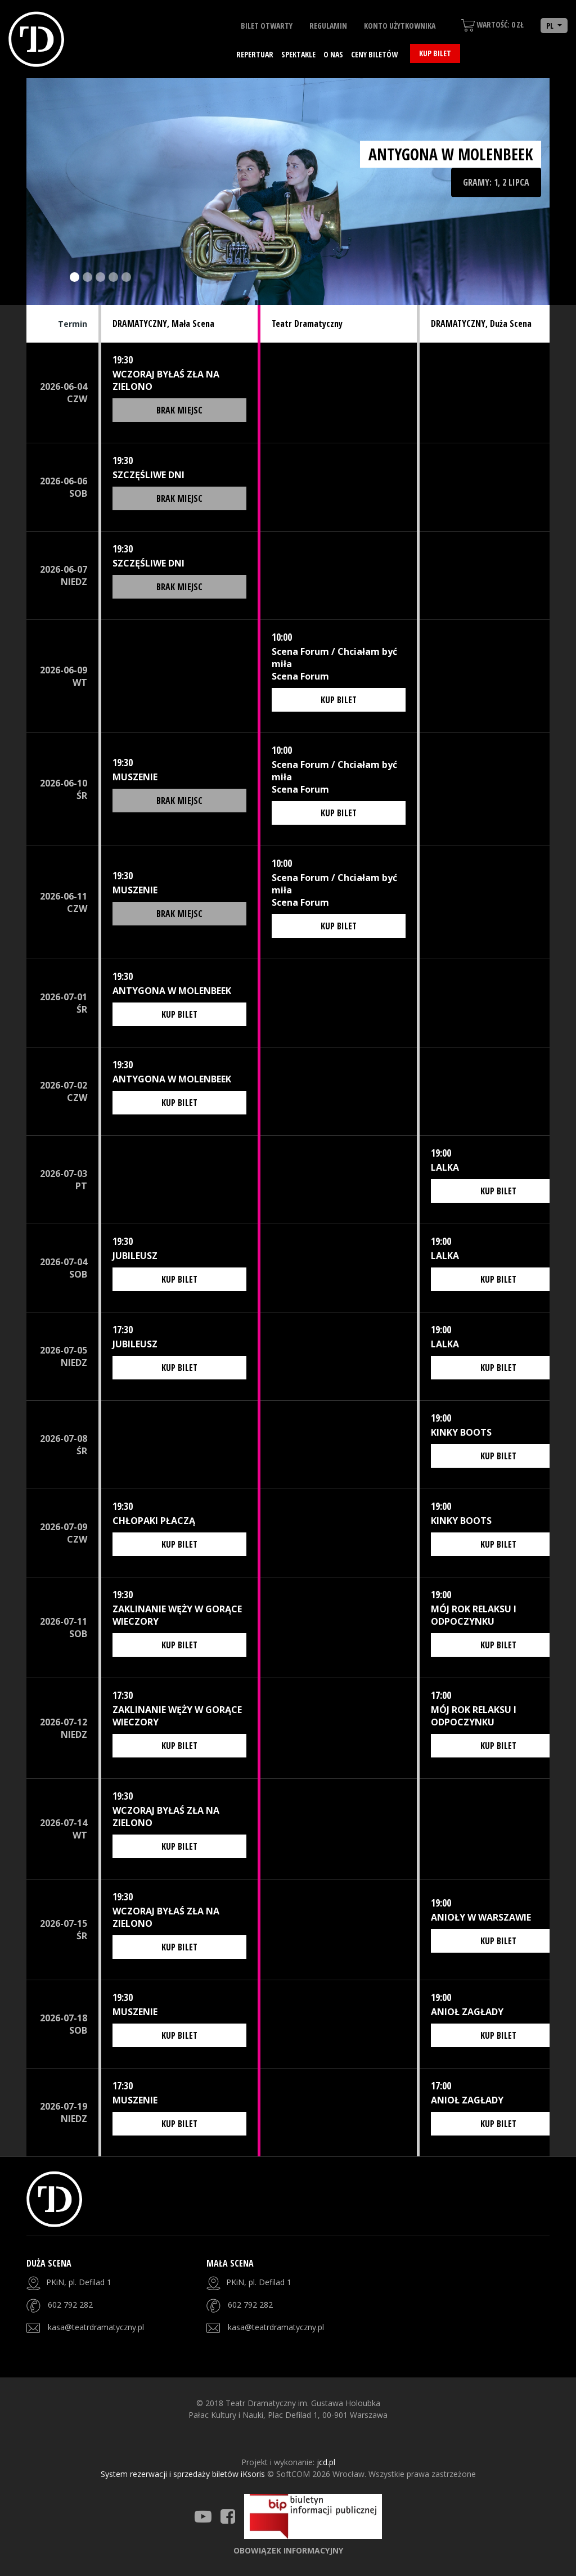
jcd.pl (326, 2462)
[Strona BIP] (313, 2516)
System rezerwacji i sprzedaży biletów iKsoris (184, 2474)
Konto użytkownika (399, 25)
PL (550, 25)
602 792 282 (70, 2304)
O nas (333, 54)
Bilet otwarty (266, 25)
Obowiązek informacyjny (288, 2550)
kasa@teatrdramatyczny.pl (96, 2327)
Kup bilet (435, 53)
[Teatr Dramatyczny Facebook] (228, 2516)
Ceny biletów (374, 54)
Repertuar (254, 54)
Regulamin (328, 25)
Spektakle (298, 54)
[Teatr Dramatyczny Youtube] (203, 2516)
